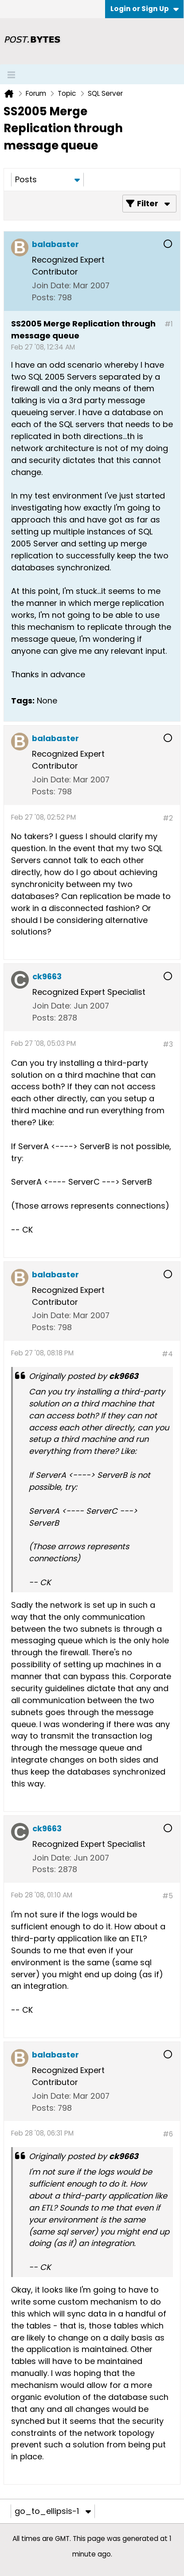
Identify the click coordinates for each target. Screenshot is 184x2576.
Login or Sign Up (144, 8)
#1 (168, 324)
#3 (168, 1044)
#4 (167, 1354)
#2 (168, 818)
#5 (167, 1896)
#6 (168, 2134)
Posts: (43, 297)
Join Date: (51, 285)
